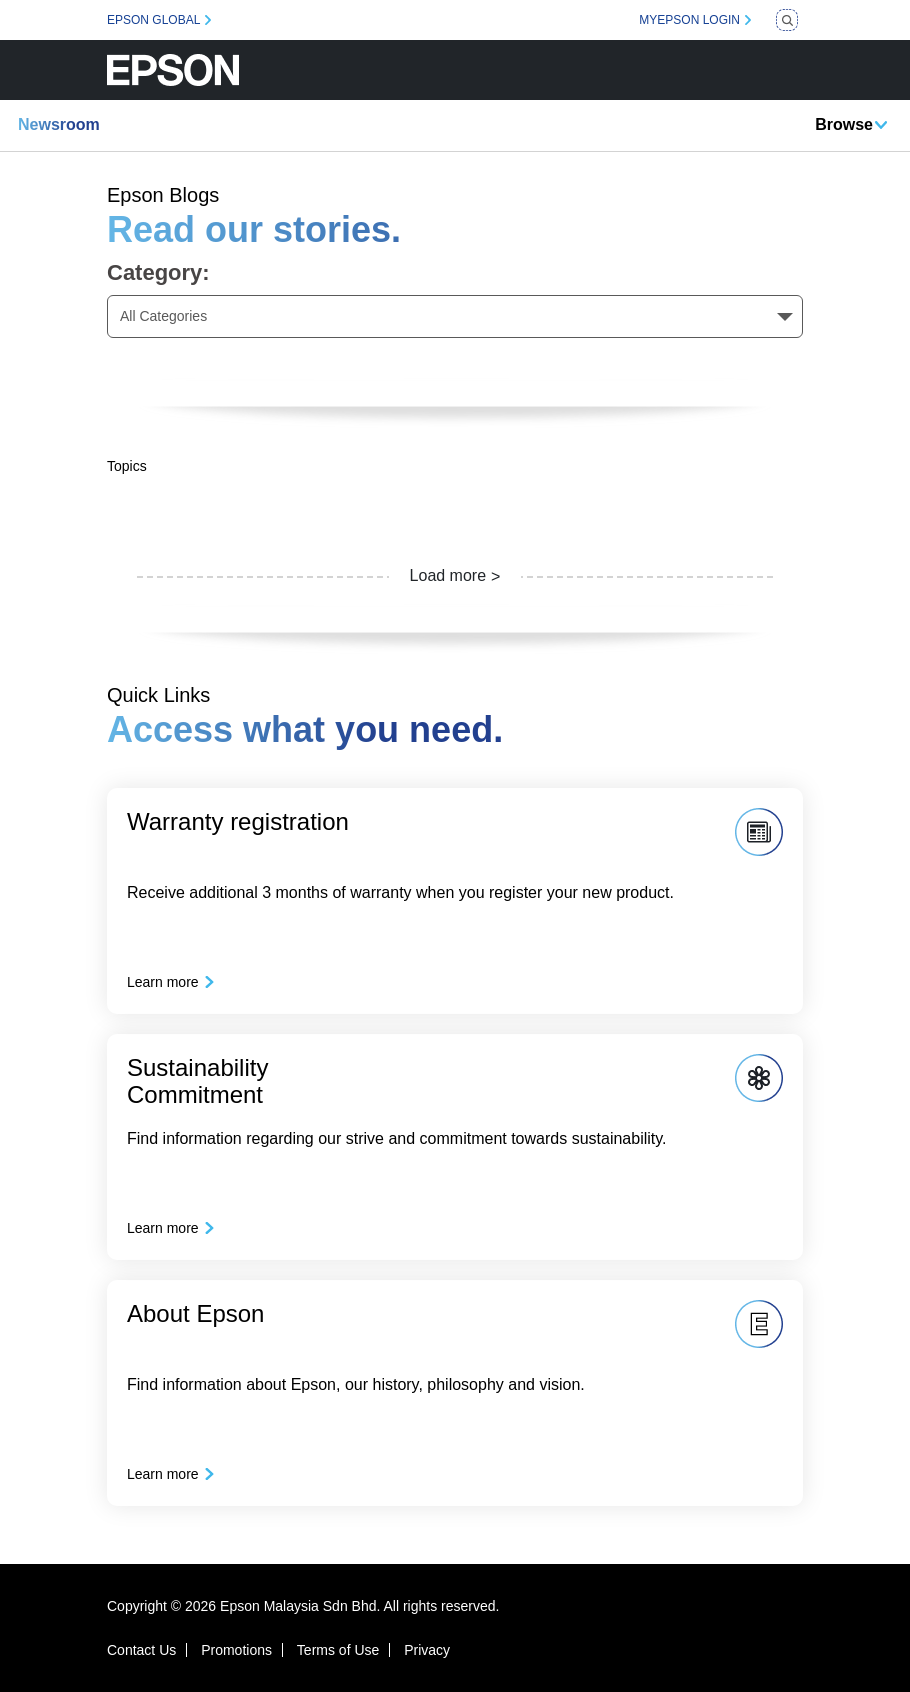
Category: (158, 272)
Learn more (163, 982)
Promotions (236, 1650)
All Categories (163, 316)
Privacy (427, 1650)
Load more (448, 575)
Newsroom (59, 124)
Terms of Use (338, 1650)
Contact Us (141, 1650)
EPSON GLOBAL (153, 20)
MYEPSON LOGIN (689, 20)
